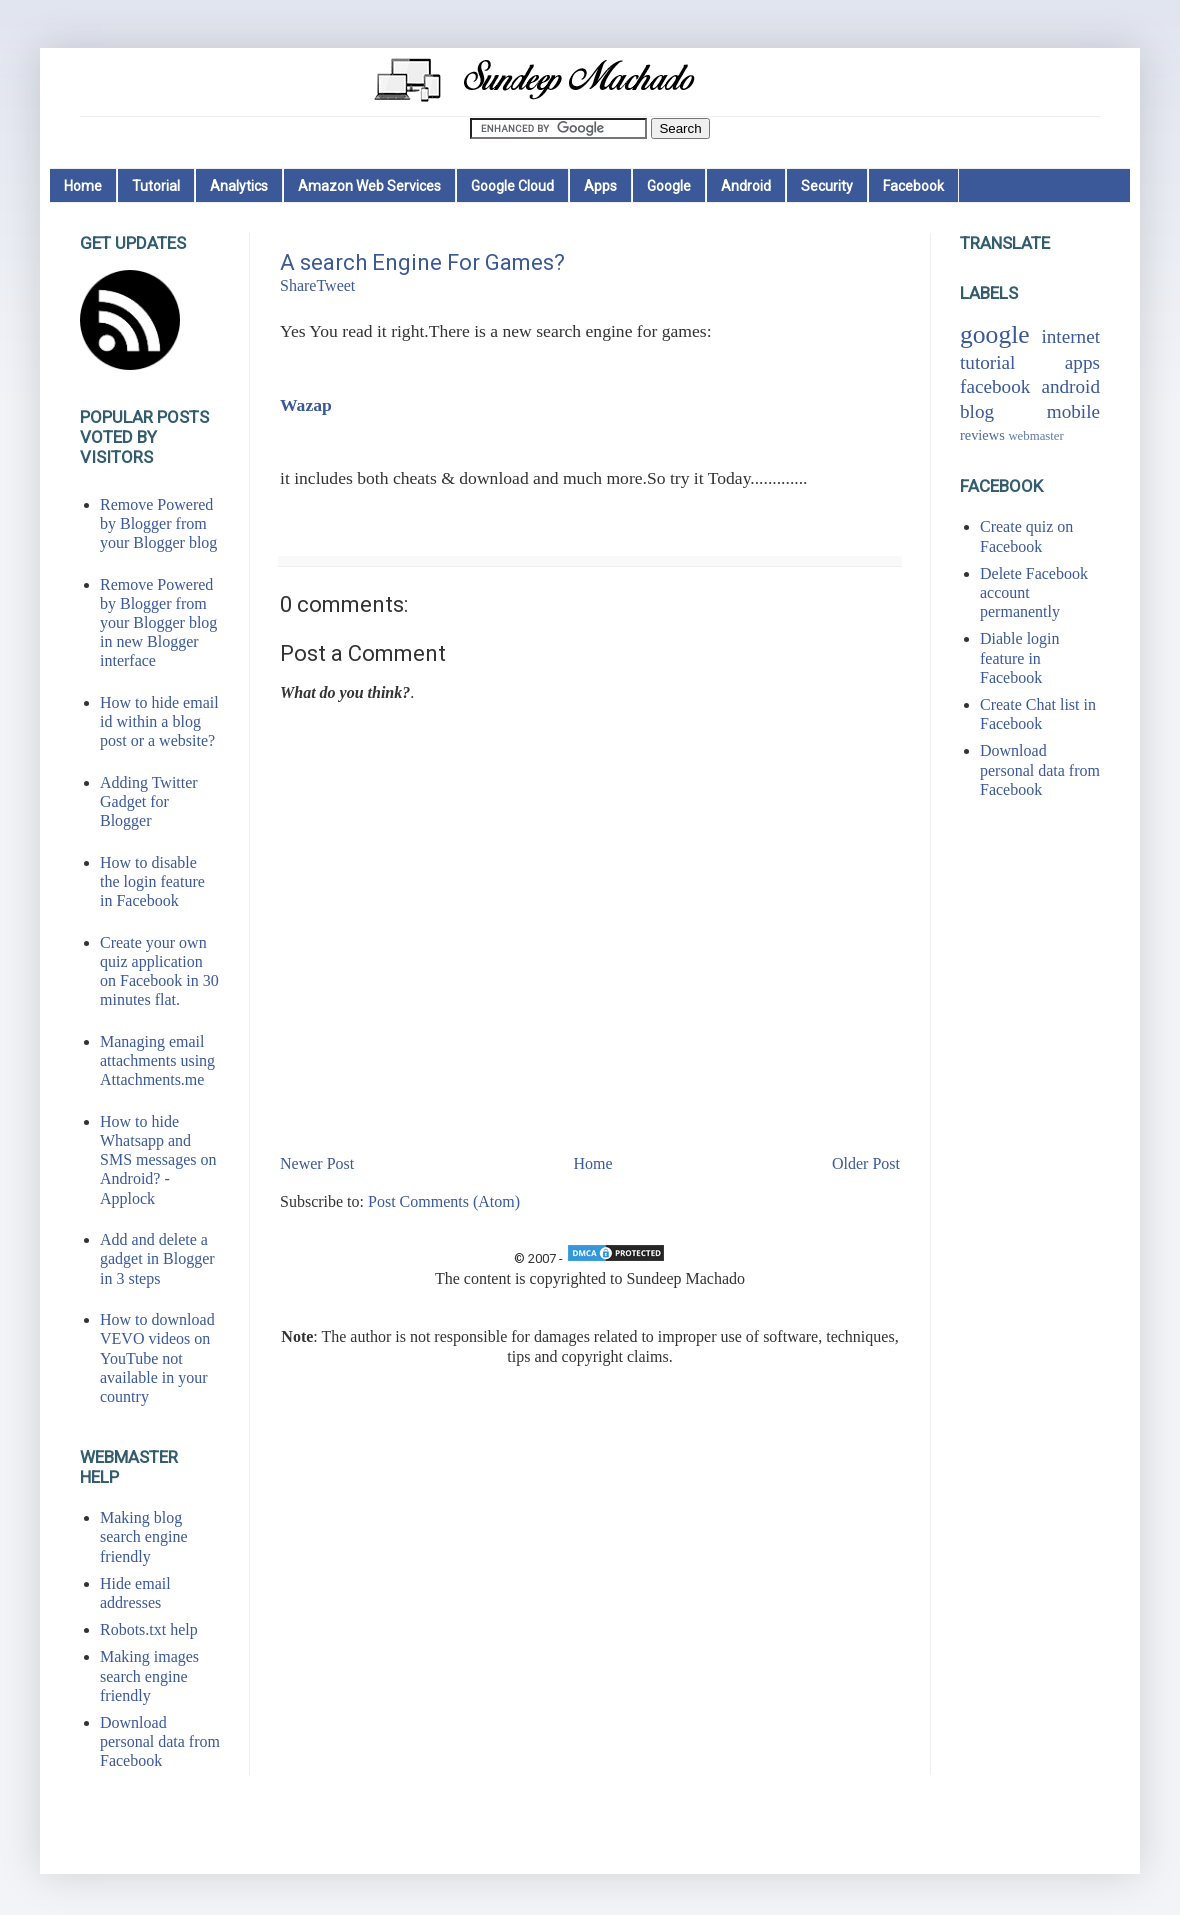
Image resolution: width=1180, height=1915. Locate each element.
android (1070, 386)
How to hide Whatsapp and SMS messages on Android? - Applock (158, 1160)
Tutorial (156, 186)
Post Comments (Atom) (444, 1201)
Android (746, 186)
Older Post (866, 1163)
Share (298, 285)
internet (1070, 336)
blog (977, 411)
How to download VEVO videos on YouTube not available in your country (157, 1358)
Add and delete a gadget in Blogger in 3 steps (157, 1258)
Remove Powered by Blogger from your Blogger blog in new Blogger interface (158, 623)
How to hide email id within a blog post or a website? (159, 721)
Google (669, 186)
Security (827, 186)
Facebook (913, 186)
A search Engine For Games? (422, 262)
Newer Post (317, 1163)
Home (83, 186)
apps (1082, 362)
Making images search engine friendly (149, 1675)
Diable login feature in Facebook (1020, 657)
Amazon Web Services (369, 186)
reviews (982, 435)
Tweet (335, 285)
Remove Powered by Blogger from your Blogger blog (158, 523)
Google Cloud (512, 186)
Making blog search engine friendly (144, 1536)
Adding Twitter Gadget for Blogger (149, 801)
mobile (1073, 411)
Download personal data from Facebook (160, 1741)
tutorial (987, 362)
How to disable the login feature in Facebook (152, 881)
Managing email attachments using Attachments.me (157, 1060)
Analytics (239, 186)
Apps (600, 186)
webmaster (1035, 436)
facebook (995, 386)
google (995, 334)
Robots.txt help (149, 1629)
